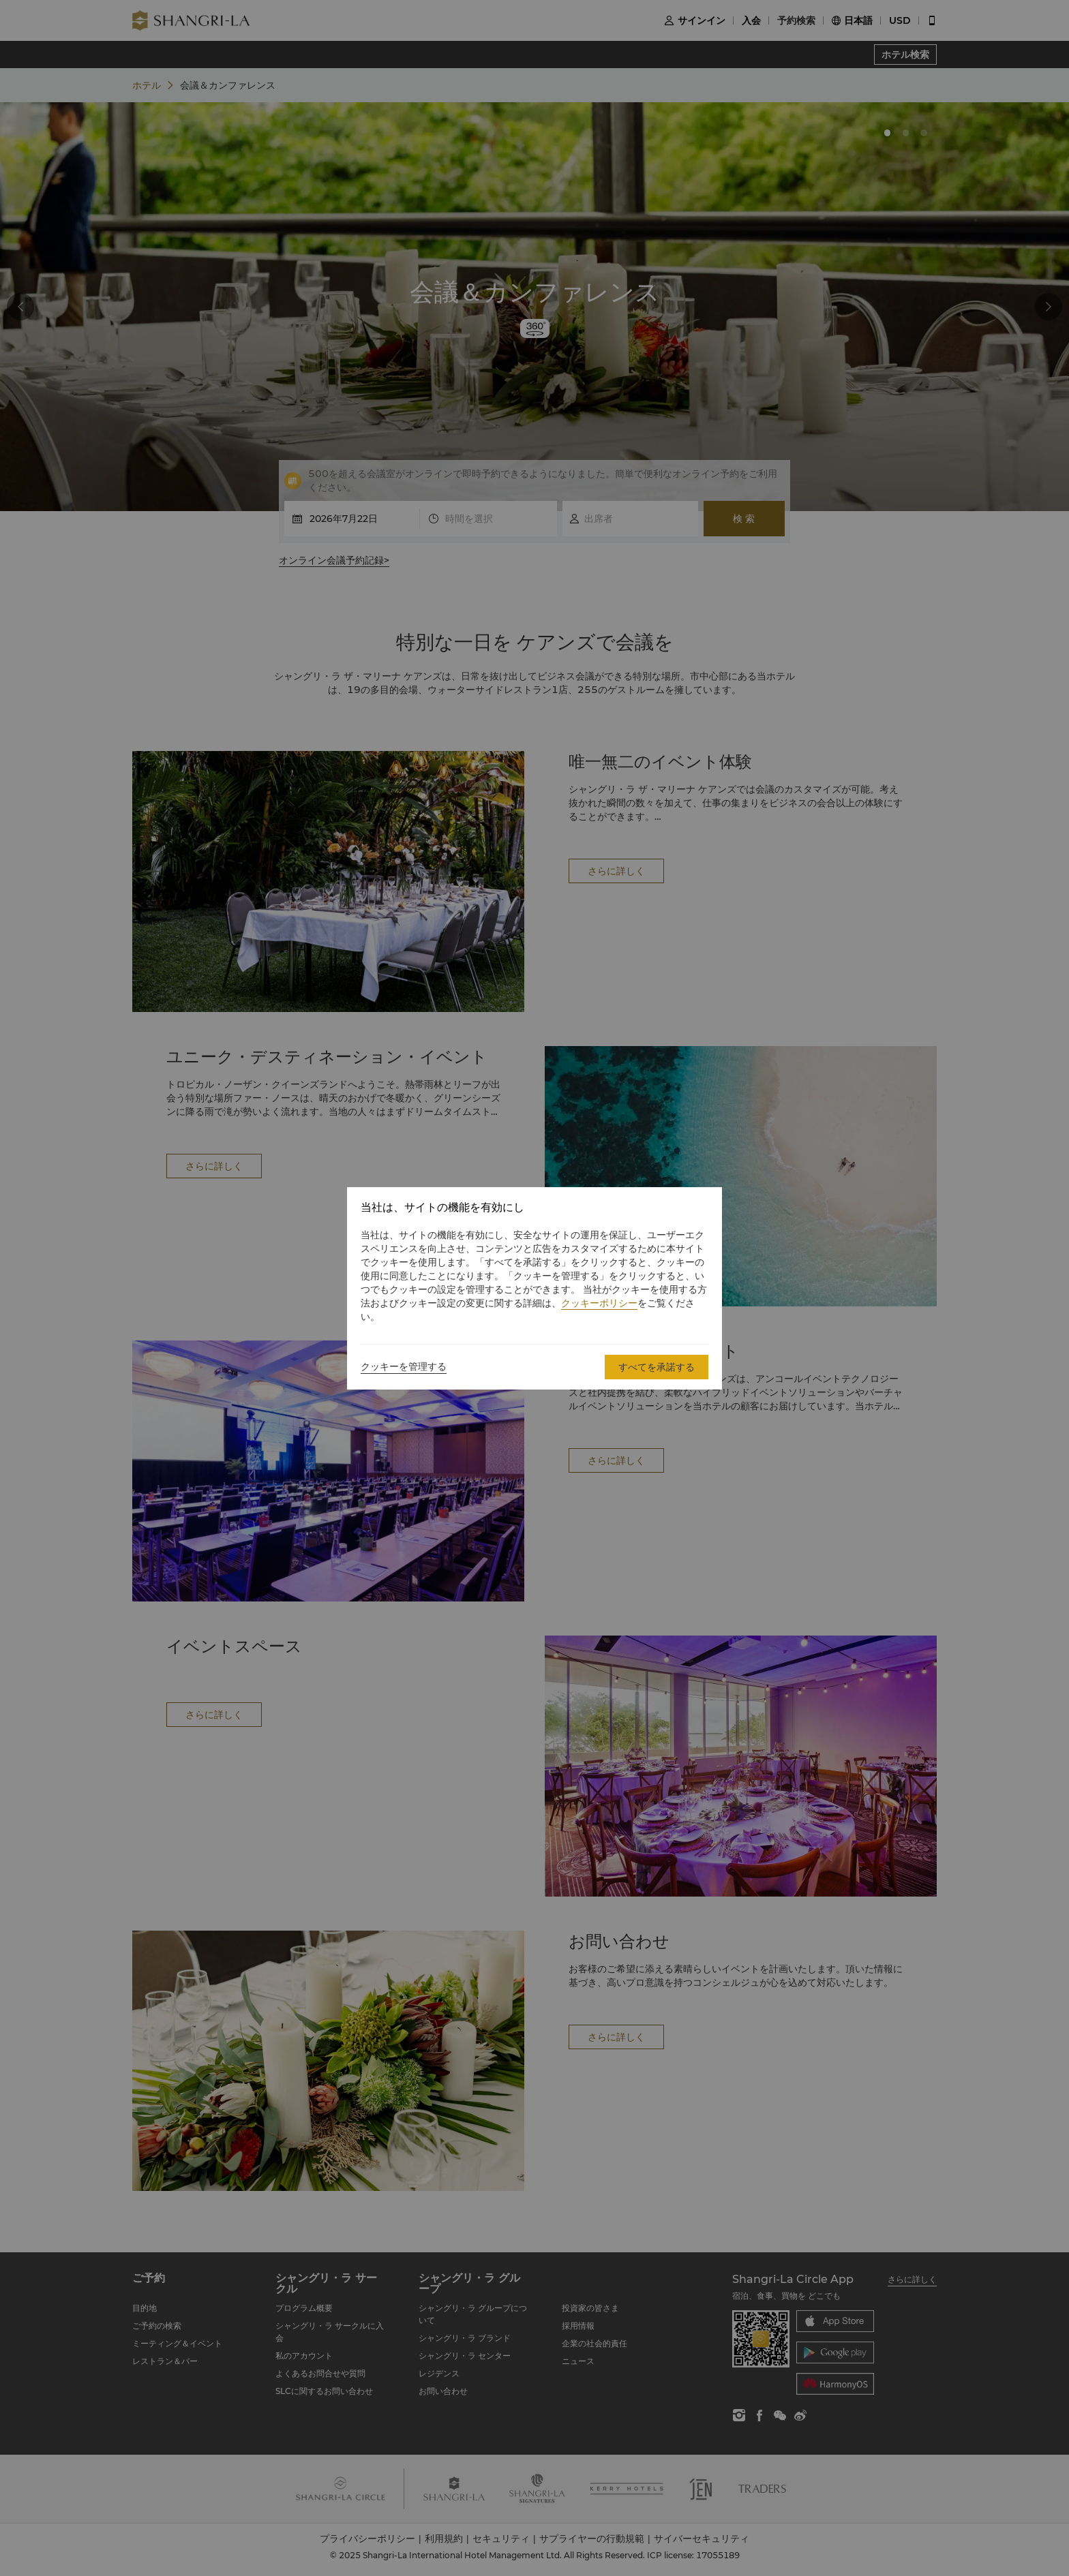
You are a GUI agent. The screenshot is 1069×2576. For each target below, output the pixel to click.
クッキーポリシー (599, 1303)
